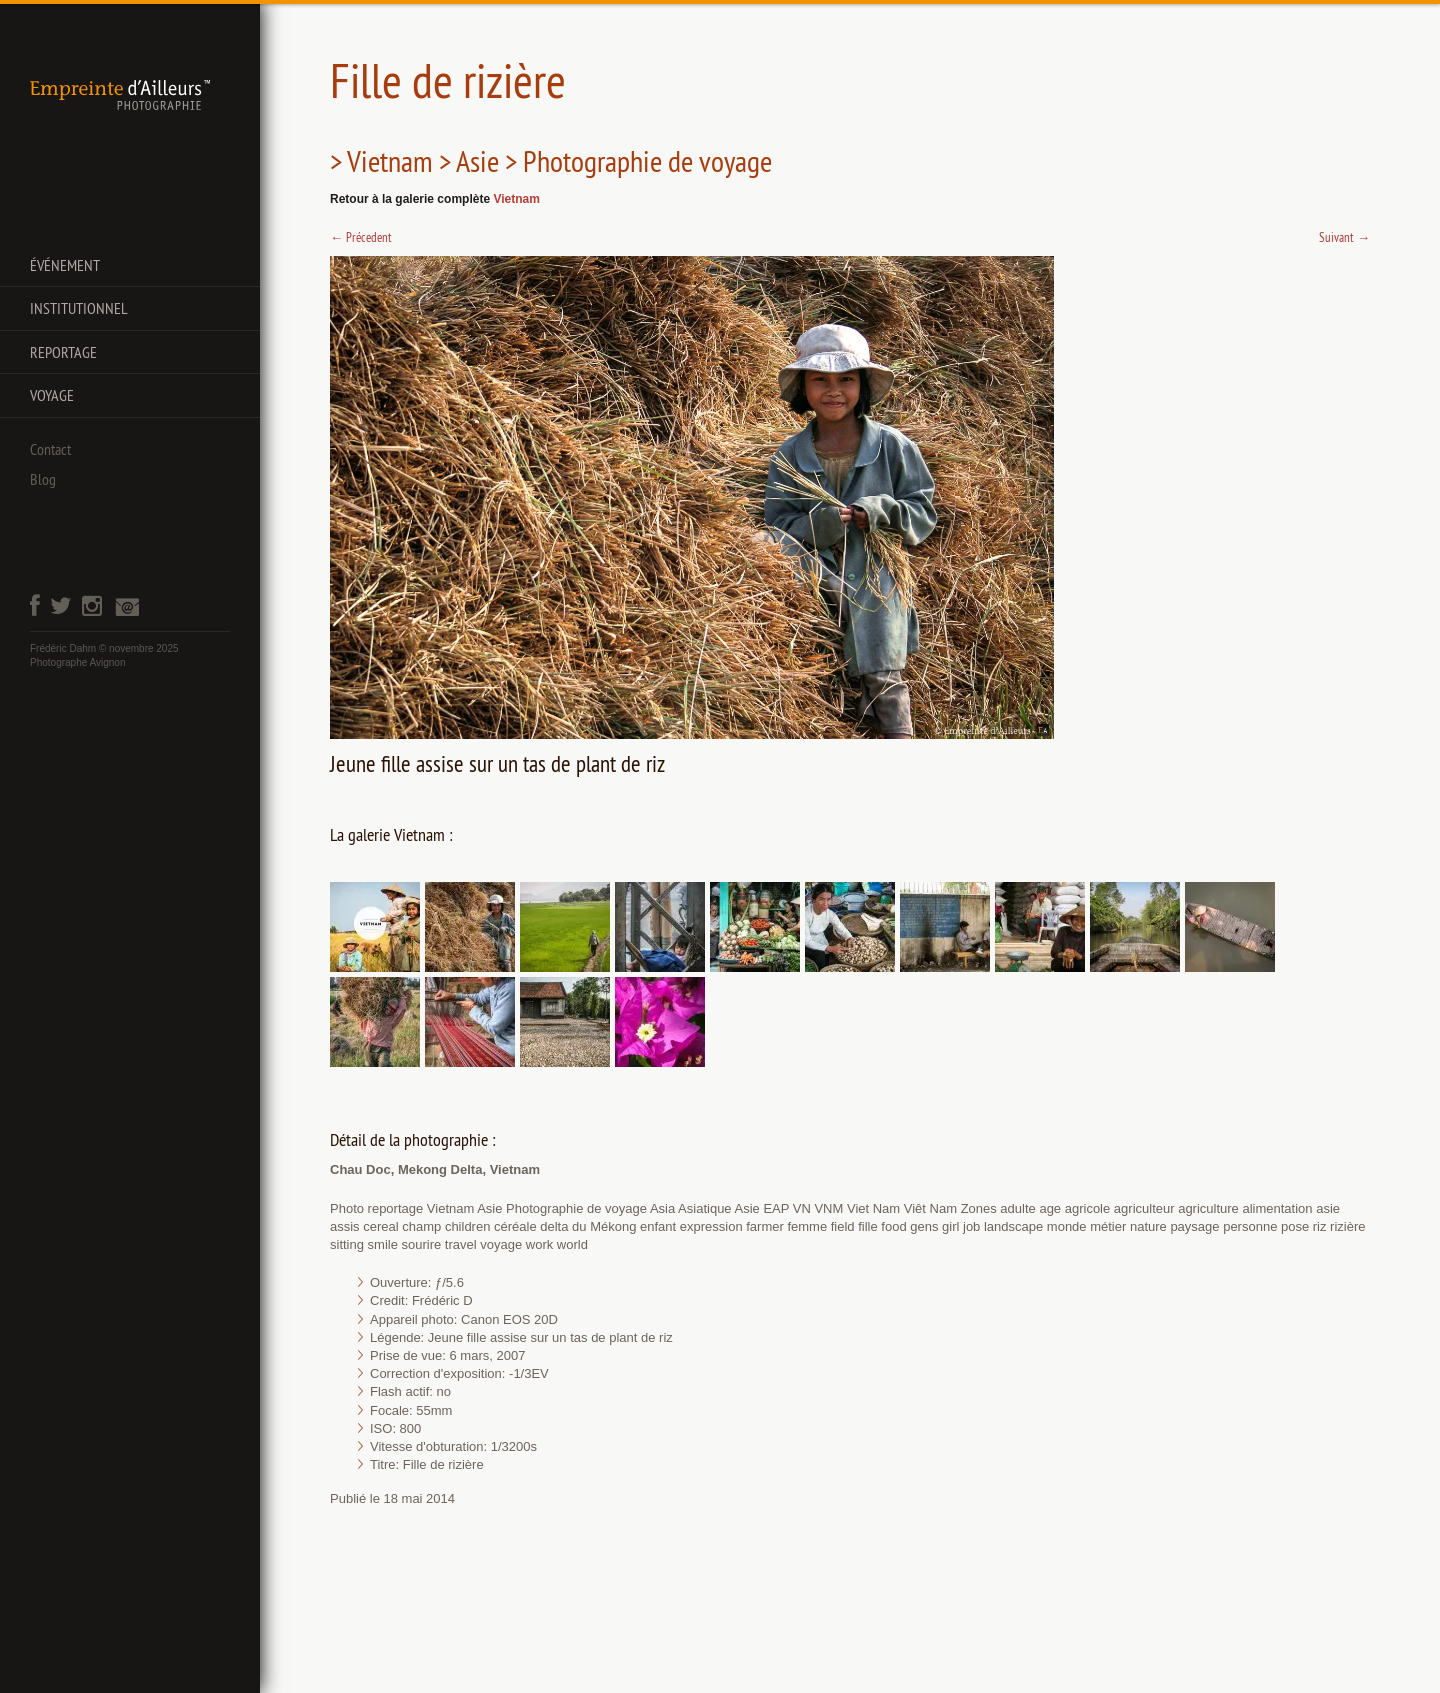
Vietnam (516, 199)
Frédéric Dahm (63, 648)
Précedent (361, 237)
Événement (65, 265)
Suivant (1344, 237)
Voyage (52, 395)
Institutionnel (79, 308)
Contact (50, 449)
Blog (43, 479)
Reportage (63, 352)
